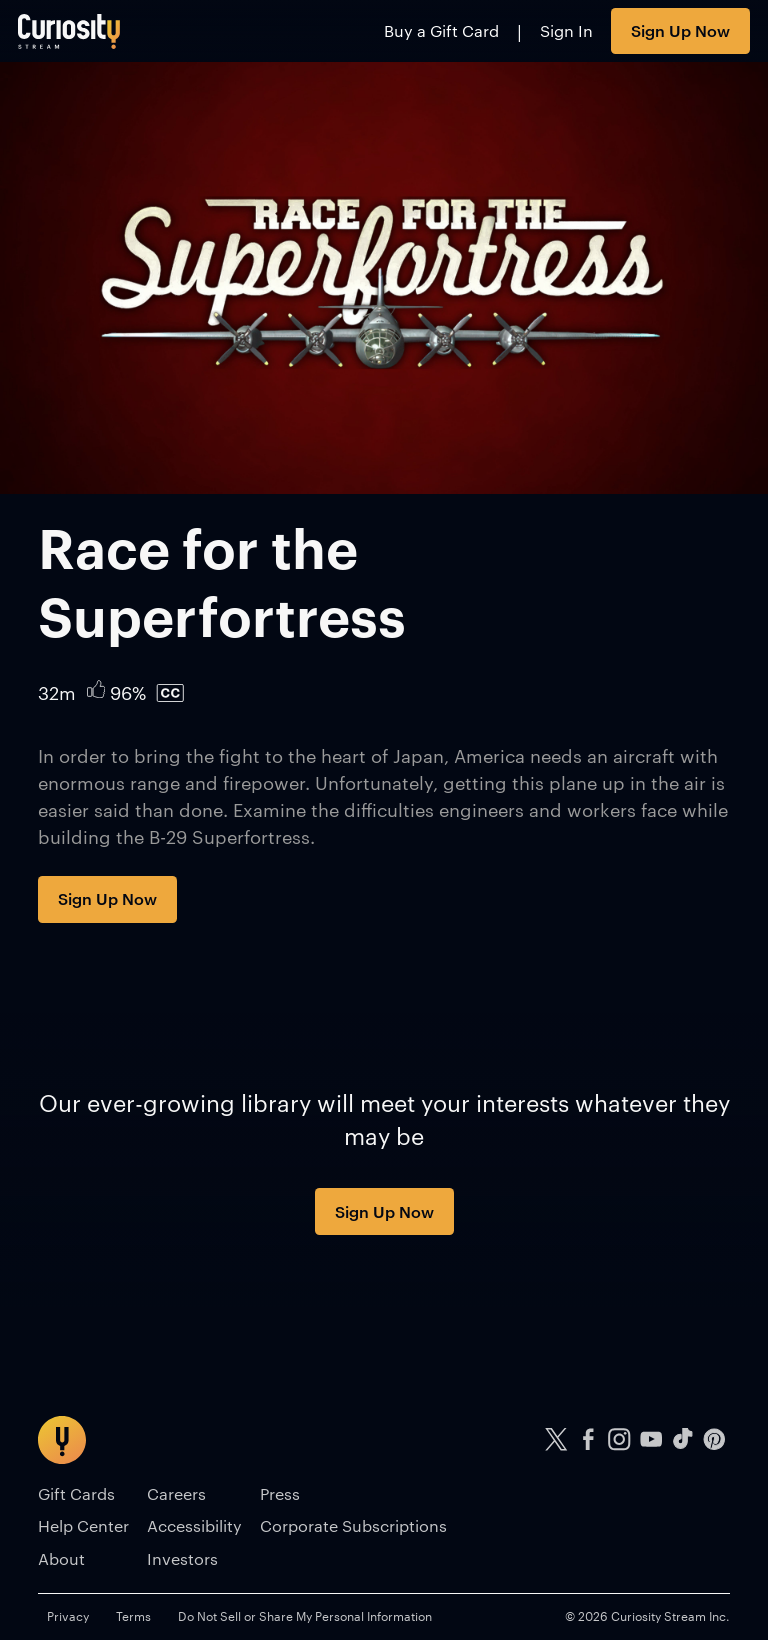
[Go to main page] (69, 31)
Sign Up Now (680, 30)
